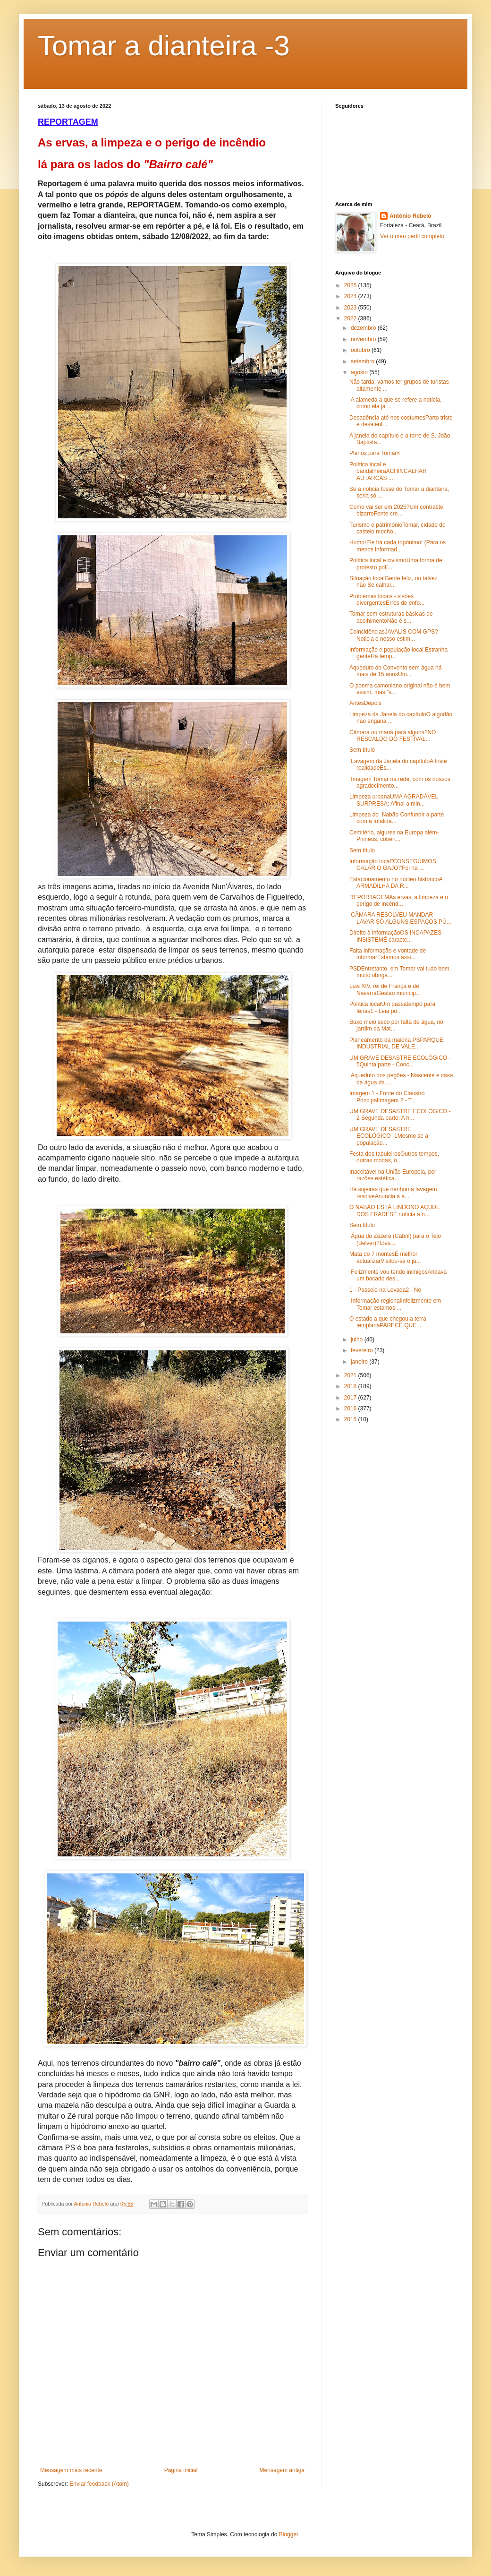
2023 (351, 307)
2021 (351, 1375)
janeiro (360, 1361)
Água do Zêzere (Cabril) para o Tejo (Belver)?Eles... (395, 1239)
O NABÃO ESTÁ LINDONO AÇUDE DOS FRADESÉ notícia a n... (394, 1210)
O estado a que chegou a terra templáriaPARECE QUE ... (387, 1322)
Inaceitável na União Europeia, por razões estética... (392, 1175)
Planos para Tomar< (374, 453)
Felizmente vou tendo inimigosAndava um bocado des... (398, 1275)
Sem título (362, 750)
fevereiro (362, 1350)
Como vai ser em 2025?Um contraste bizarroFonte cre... (396, 510)
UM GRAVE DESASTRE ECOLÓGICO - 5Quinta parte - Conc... (399, 1061)
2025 (351, 285)
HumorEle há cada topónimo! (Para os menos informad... (397, 545)
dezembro (364, 328)
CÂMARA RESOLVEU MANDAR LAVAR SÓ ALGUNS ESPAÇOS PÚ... (400, 918)
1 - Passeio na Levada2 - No (385, 1290)
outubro (361, 350)
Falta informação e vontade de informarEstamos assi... (387, 954)
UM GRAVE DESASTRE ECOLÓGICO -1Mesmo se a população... (388, 1136)
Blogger (288, 2534)
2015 (351, 1419)
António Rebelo (410, 216)
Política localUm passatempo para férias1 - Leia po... (392, 1007)
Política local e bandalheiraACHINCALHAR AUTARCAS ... (388, 471)
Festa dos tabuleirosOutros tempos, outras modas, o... (394, 1157)
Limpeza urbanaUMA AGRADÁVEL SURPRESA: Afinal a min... (393, 800)
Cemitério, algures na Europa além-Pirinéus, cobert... (394, 835)
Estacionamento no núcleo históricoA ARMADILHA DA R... (395, 882)
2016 (351, 1408)
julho (357, 1339)
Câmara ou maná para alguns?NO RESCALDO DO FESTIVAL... (392, 735)
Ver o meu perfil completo (412, 236)
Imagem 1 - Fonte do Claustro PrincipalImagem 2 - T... (386, 1096)
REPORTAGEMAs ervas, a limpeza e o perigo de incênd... (398, 900)
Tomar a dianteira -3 (164, 45)
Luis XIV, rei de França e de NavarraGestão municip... (385, 989)
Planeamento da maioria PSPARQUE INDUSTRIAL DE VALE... (396, 1043)
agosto (360, 372)
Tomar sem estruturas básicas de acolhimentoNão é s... (391, 617)
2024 (351, 296)
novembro (364, 339)
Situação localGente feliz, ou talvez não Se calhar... (393, 581)
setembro (363, 361)
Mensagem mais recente (71, 2470)
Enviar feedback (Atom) (98, 2484)
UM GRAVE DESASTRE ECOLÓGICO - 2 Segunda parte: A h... (399, 1114)
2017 (351, 1397)
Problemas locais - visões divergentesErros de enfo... (386, 599)
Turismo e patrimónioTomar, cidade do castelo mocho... (397, 528)
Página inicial (181, 2470)
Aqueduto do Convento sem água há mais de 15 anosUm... (395, 671)
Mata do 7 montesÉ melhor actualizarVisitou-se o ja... (385, 1257)
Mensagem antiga (282, 2470)
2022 (351, 318)
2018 (351, 1386)
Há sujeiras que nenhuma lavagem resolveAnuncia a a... (393, 1192)
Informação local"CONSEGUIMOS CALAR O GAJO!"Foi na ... (392, 864)
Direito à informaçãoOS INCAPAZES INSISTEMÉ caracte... (395, 936)
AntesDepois (365, 703)
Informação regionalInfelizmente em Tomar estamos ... (395, 1304)
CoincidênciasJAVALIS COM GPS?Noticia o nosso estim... (393, 635)
